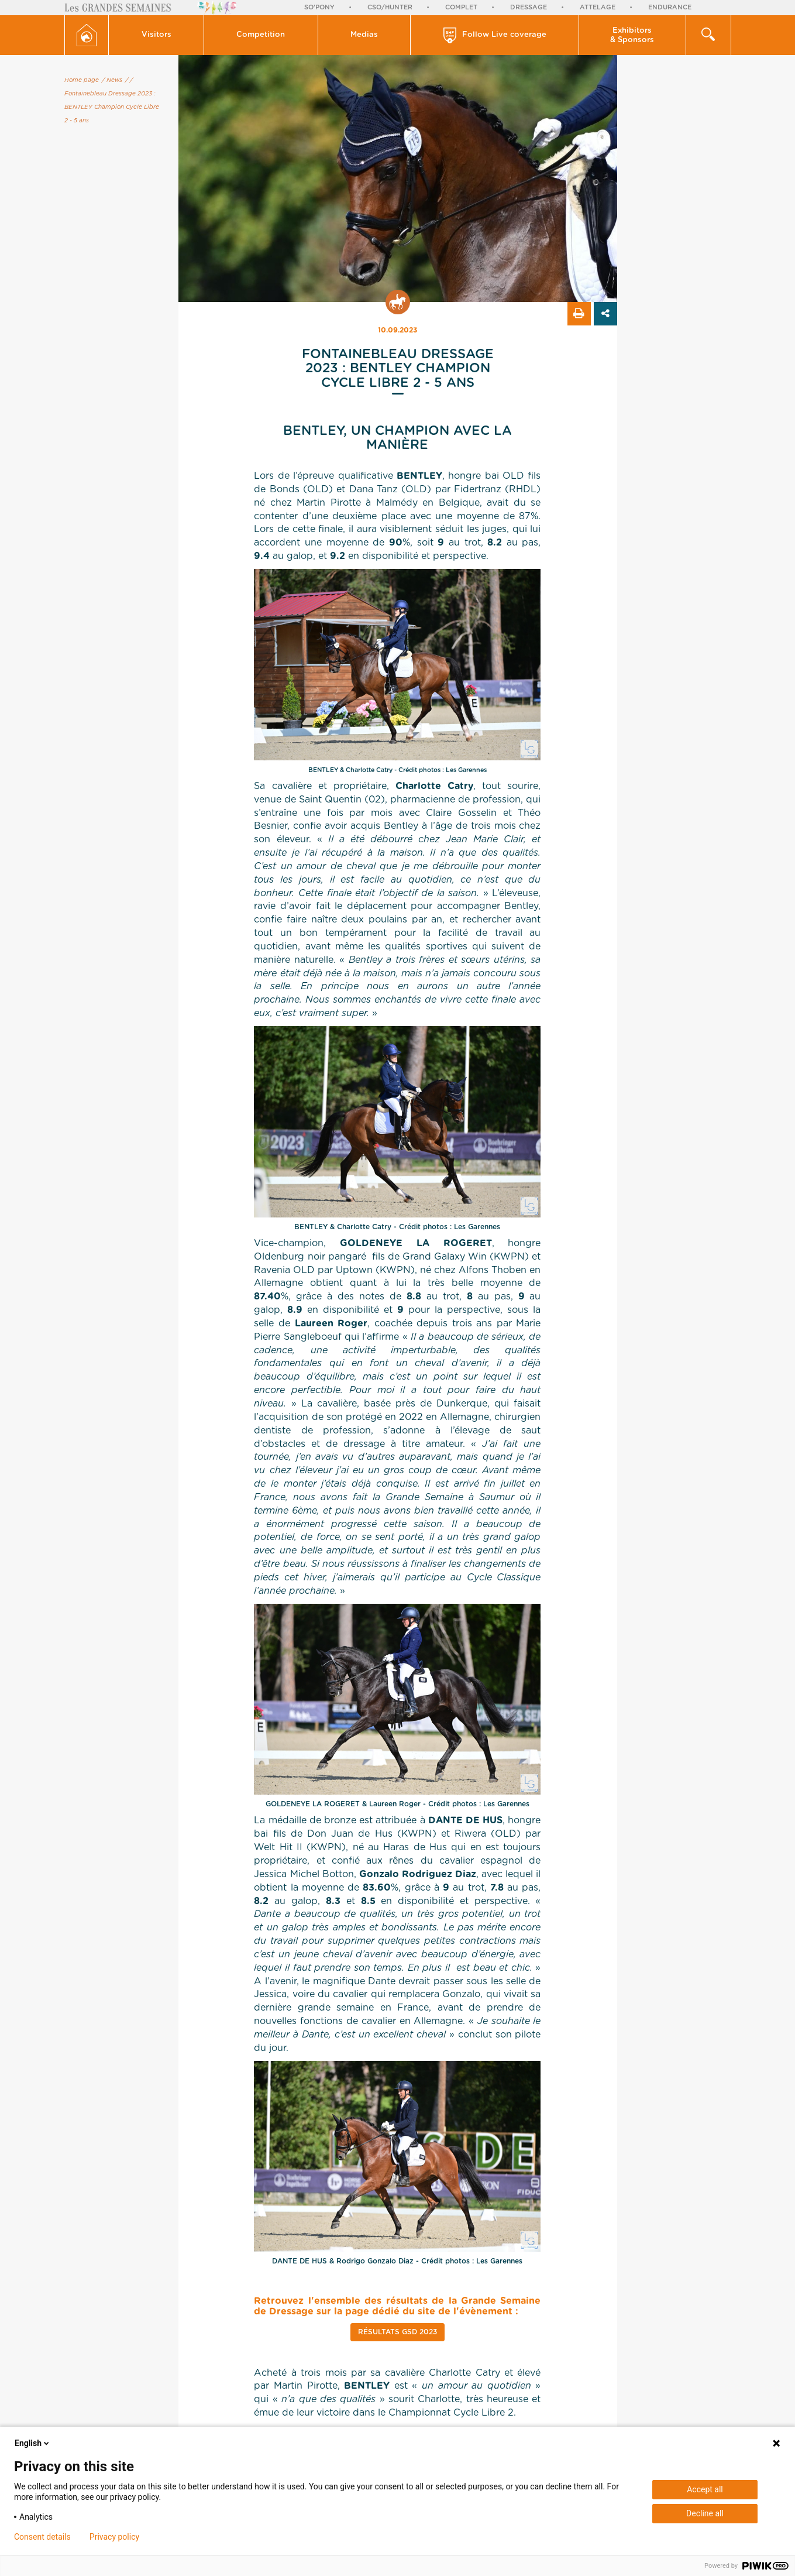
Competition (260, 35)
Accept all (705, 2489)
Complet (461, 7)
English (33, 2443)
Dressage (528, 7)
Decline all (705, 2513)
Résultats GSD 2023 (397, 2331)
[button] (156, 35)
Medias (364, 35)
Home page (81, 80)
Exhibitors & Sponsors (632, 35)
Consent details (42, 2536)
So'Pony (319, 7)
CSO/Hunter (389, 7)
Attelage (597, 7)
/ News (112, 80)
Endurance (669, 7)
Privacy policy (114, 2536)
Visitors (156, 35)
